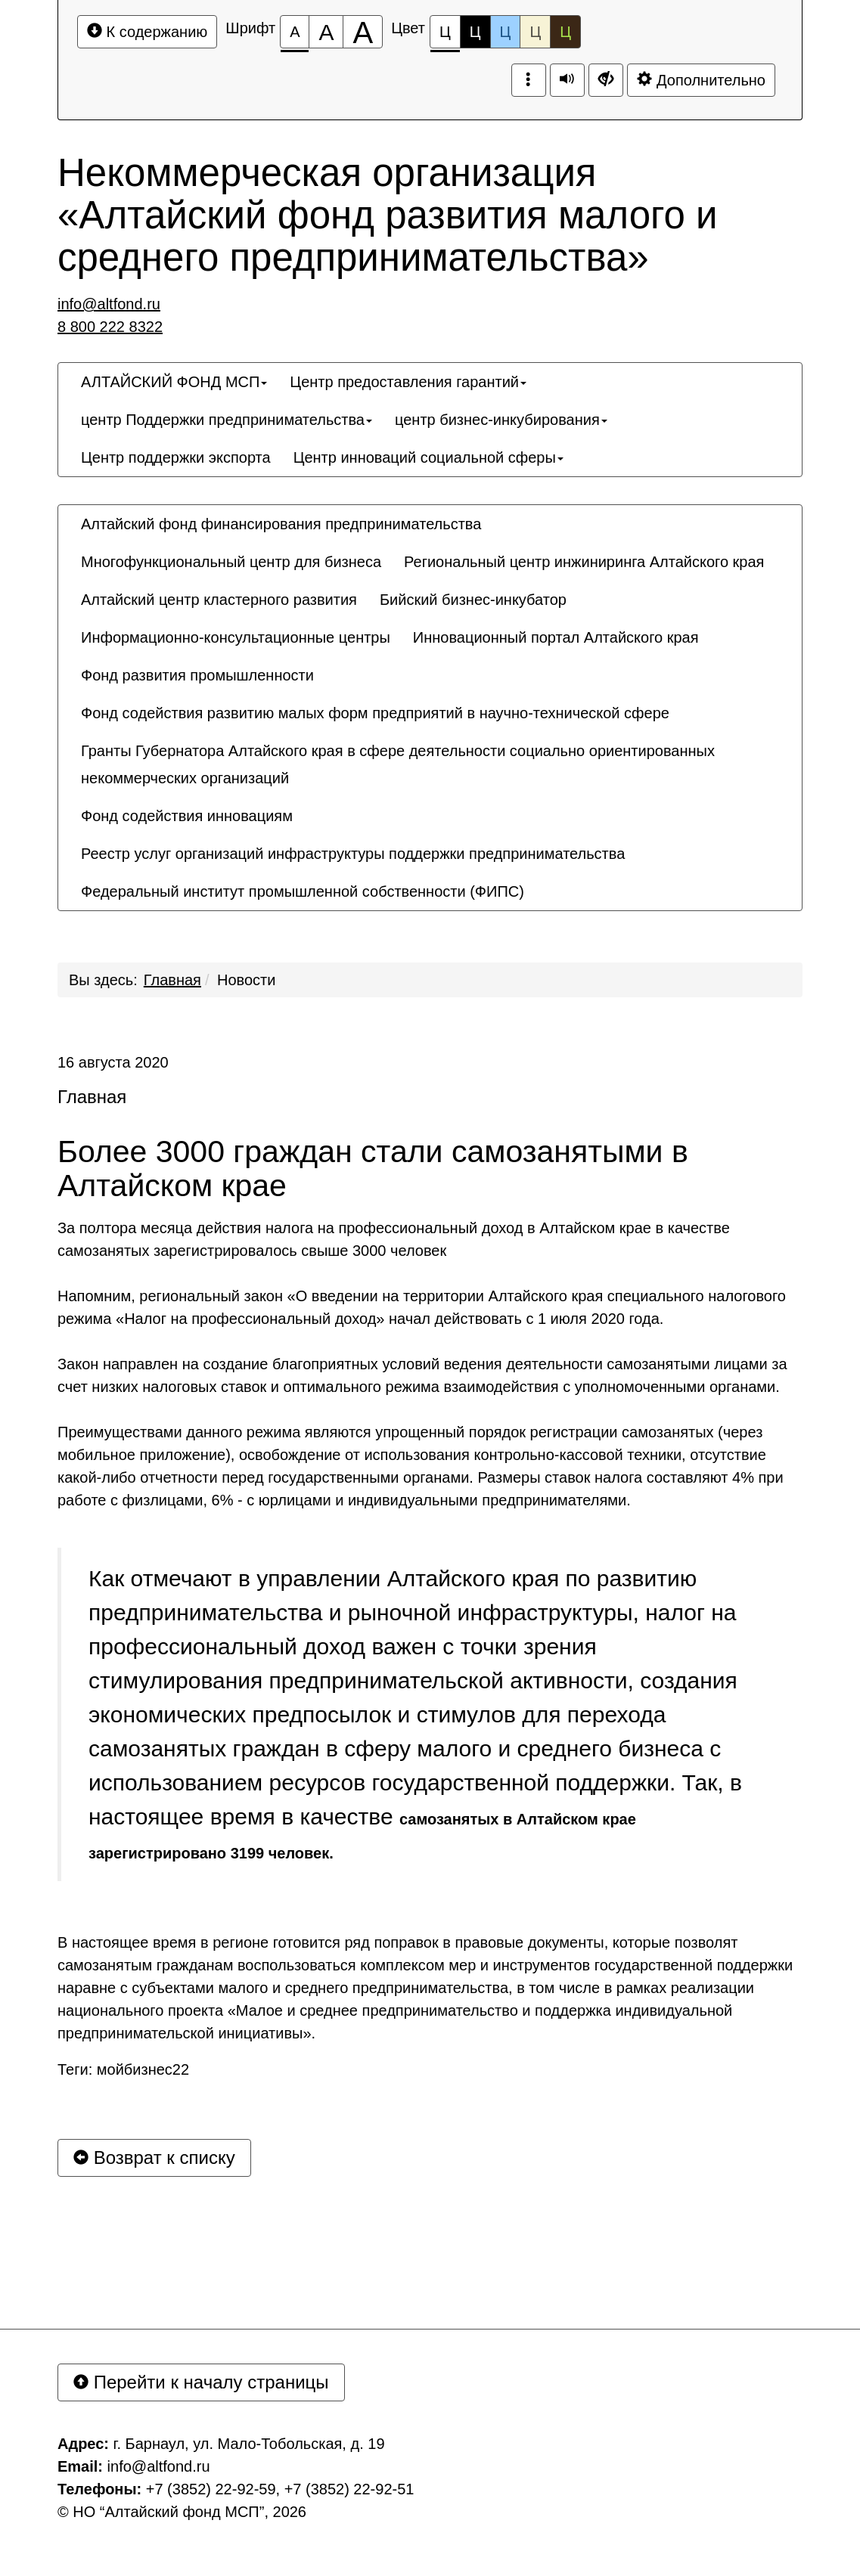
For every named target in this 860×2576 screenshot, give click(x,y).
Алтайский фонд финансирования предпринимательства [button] (281, 524)
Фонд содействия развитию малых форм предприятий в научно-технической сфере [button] (375, 713)
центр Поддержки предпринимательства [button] (226, 419)
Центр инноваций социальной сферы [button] (428, 457)
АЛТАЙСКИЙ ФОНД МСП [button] (174, 382)
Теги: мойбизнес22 (123, 2069)
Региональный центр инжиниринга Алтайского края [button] (584, 561)
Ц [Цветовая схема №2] (475, 31)
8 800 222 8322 (110, 326)
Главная (172, 980)
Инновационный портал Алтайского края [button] (556, 637)
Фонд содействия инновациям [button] (187, 816)
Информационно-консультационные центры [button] (235, 637)
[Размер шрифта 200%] (363, 31)
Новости (246, 980)
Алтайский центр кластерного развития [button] (219, 599)
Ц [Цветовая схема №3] (505, 31)
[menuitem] (174, 382)
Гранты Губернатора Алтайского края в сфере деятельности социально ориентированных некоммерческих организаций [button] (398, 764)
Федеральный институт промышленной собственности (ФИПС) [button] (302, 891)
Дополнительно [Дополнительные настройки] (701, 79)
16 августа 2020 (113, 1062)
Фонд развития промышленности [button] (197, 675)
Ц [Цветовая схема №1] (445, 35)
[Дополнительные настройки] (605, 80)
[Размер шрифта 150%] (326, 31)
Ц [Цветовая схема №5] (565, 31)
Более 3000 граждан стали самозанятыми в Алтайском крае (372, 1169)
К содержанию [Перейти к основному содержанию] (147, 31)
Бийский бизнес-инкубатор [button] (473, 599)
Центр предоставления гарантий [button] (408, 382)
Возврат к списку (154, 2157)
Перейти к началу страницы (201, 2382)
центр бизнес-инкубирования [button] (501, 419)
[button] (547, 878)
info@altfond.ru (108, 304)
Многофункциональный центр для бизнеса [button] (231, 561)
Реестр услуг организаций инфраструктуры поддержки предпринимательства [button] (353, 853)
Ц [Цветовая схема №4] (535, 31)
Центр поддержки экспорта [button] (176, 457)
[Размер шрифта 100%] (294, 31)
